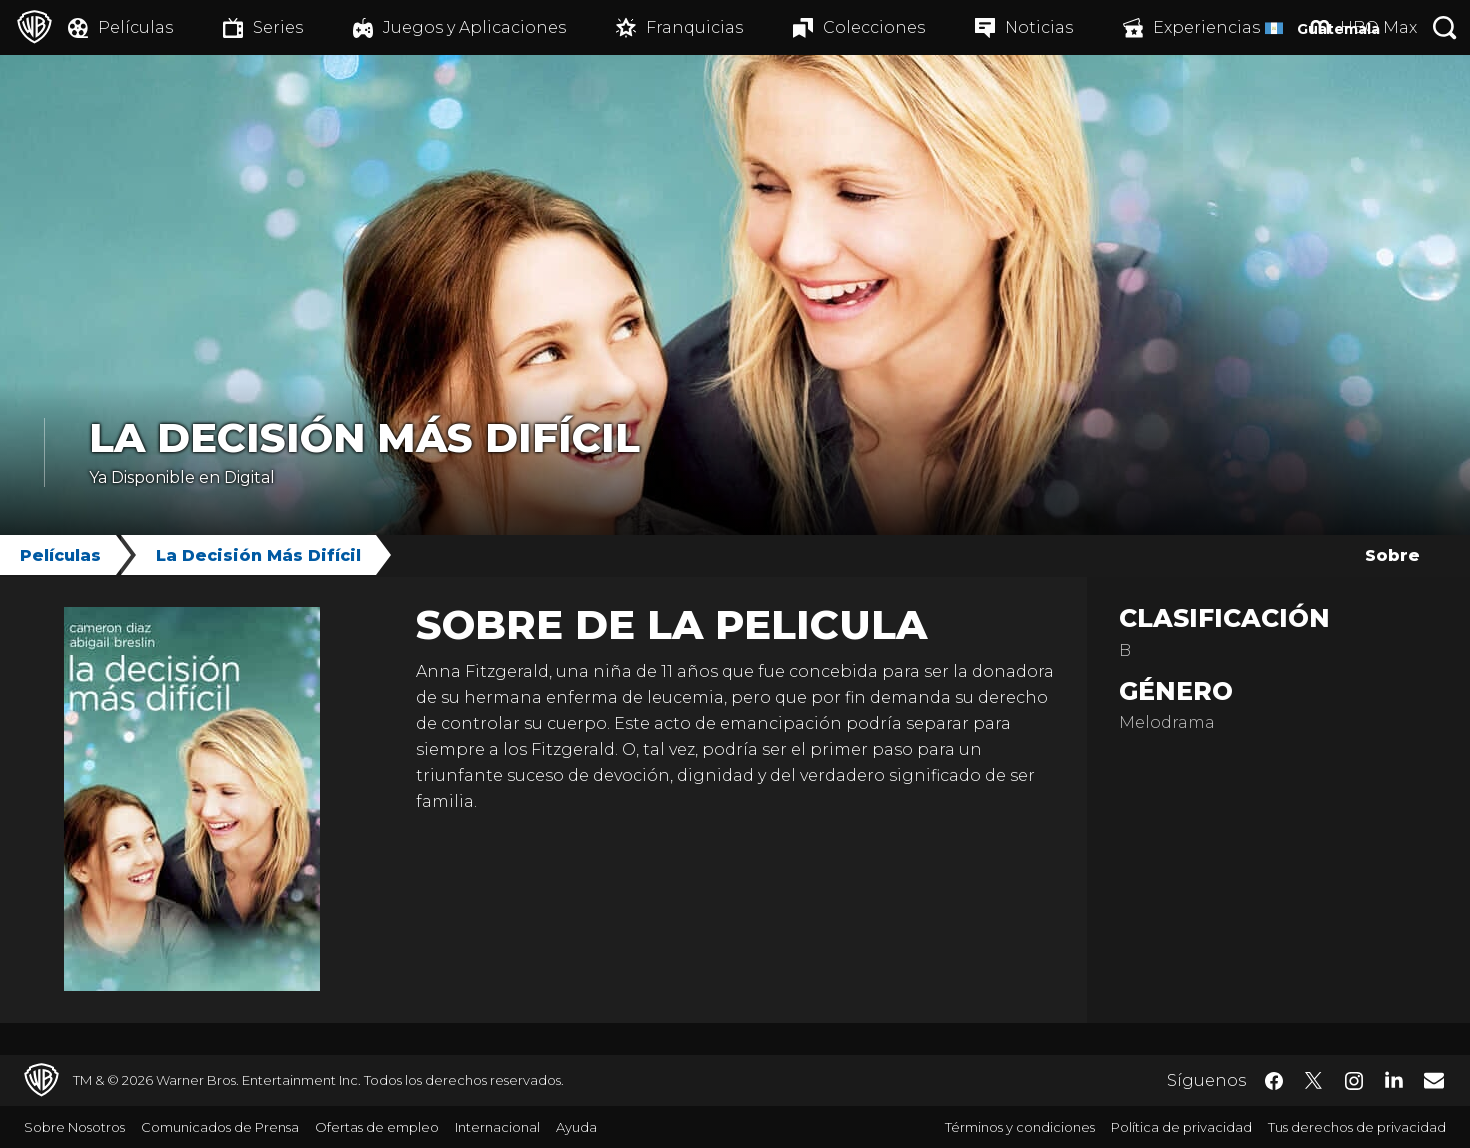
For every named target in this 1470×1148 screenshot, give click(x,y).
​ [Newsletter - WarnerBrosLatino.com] (1434, 1080)
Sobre (1392, 555)
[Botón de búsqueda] (1445, 27)
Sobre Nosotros (74, 1127)
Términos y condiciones (1020, 1127)
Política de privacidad (1181, 1127)
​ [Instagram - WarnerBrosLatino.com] (1354, 1081)
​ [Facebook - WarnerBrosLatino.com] (1274, 1081)
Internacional (497, 1127)
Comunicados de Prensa (220, 1127)
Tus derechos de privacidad (1357, 1127)
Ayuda (576, 1127)
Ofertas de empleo (377, 1127)
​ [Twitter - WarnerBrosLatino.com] (1314, 1081)
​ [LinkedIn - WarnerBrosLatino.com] (1394, 1079)
